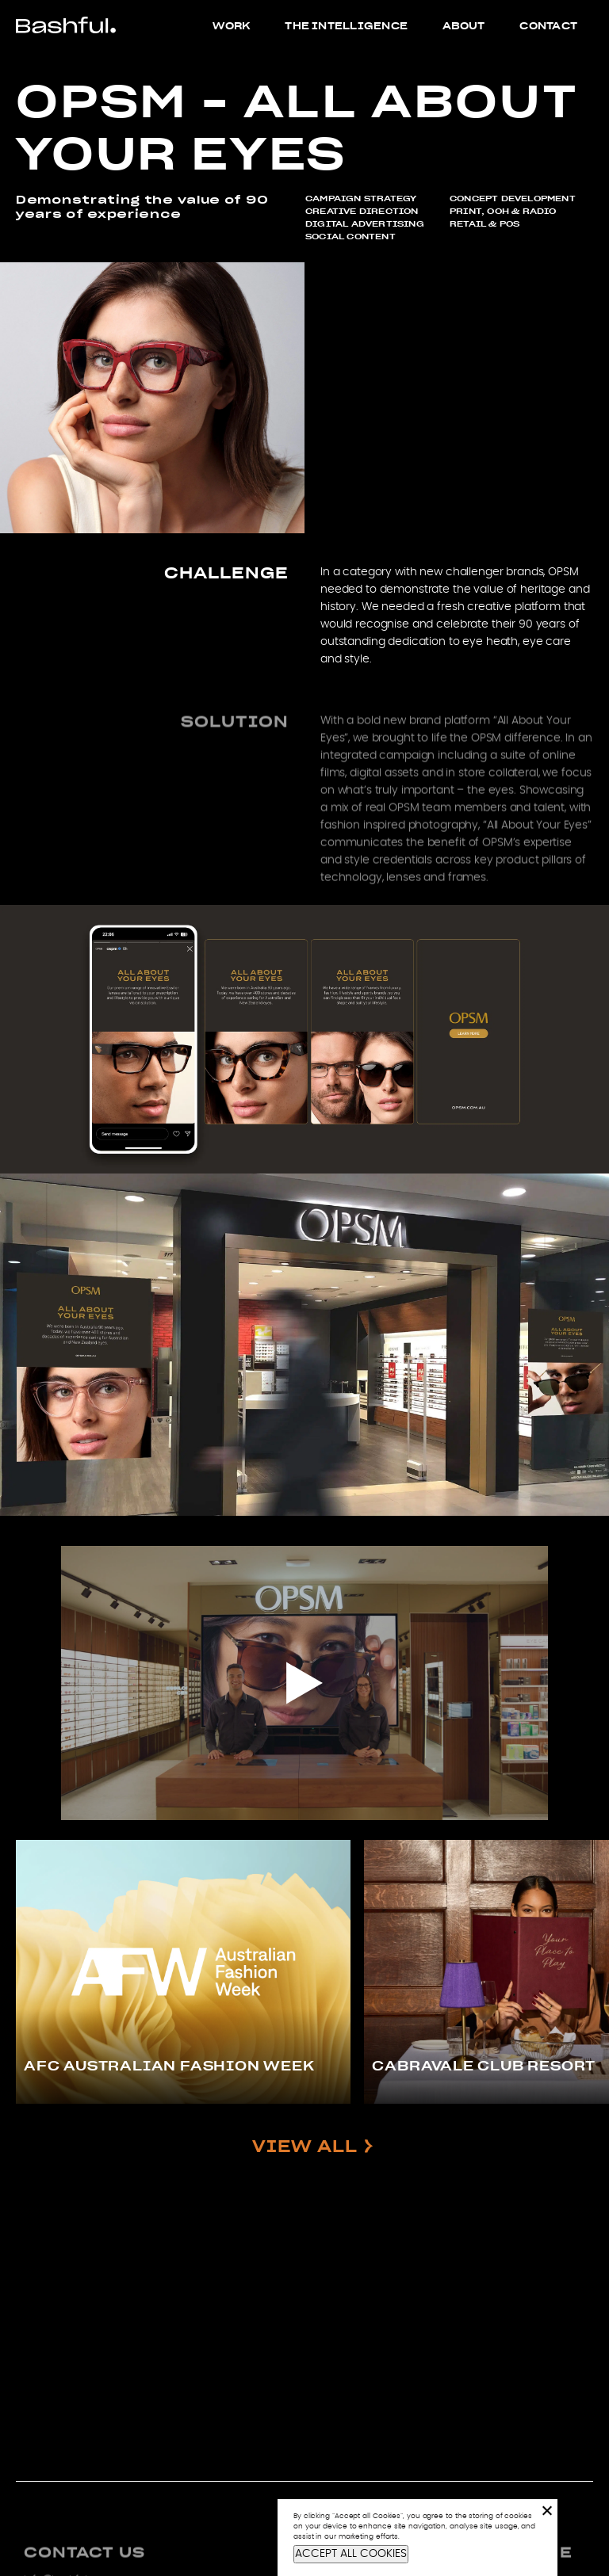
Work (231, 25)
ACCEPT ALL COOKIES (351, 2553)
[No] (546, 2510)
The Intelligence (346, 25)
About (463, 25)
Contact (548, 25)
